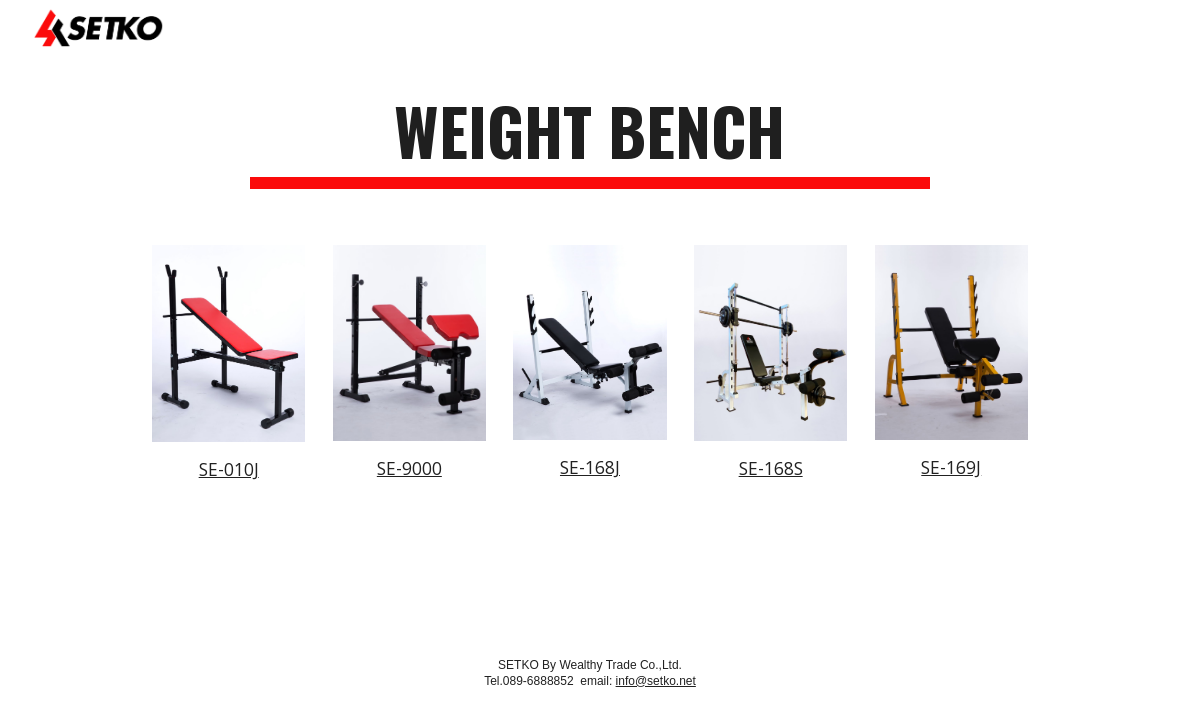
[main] (590, 140)
